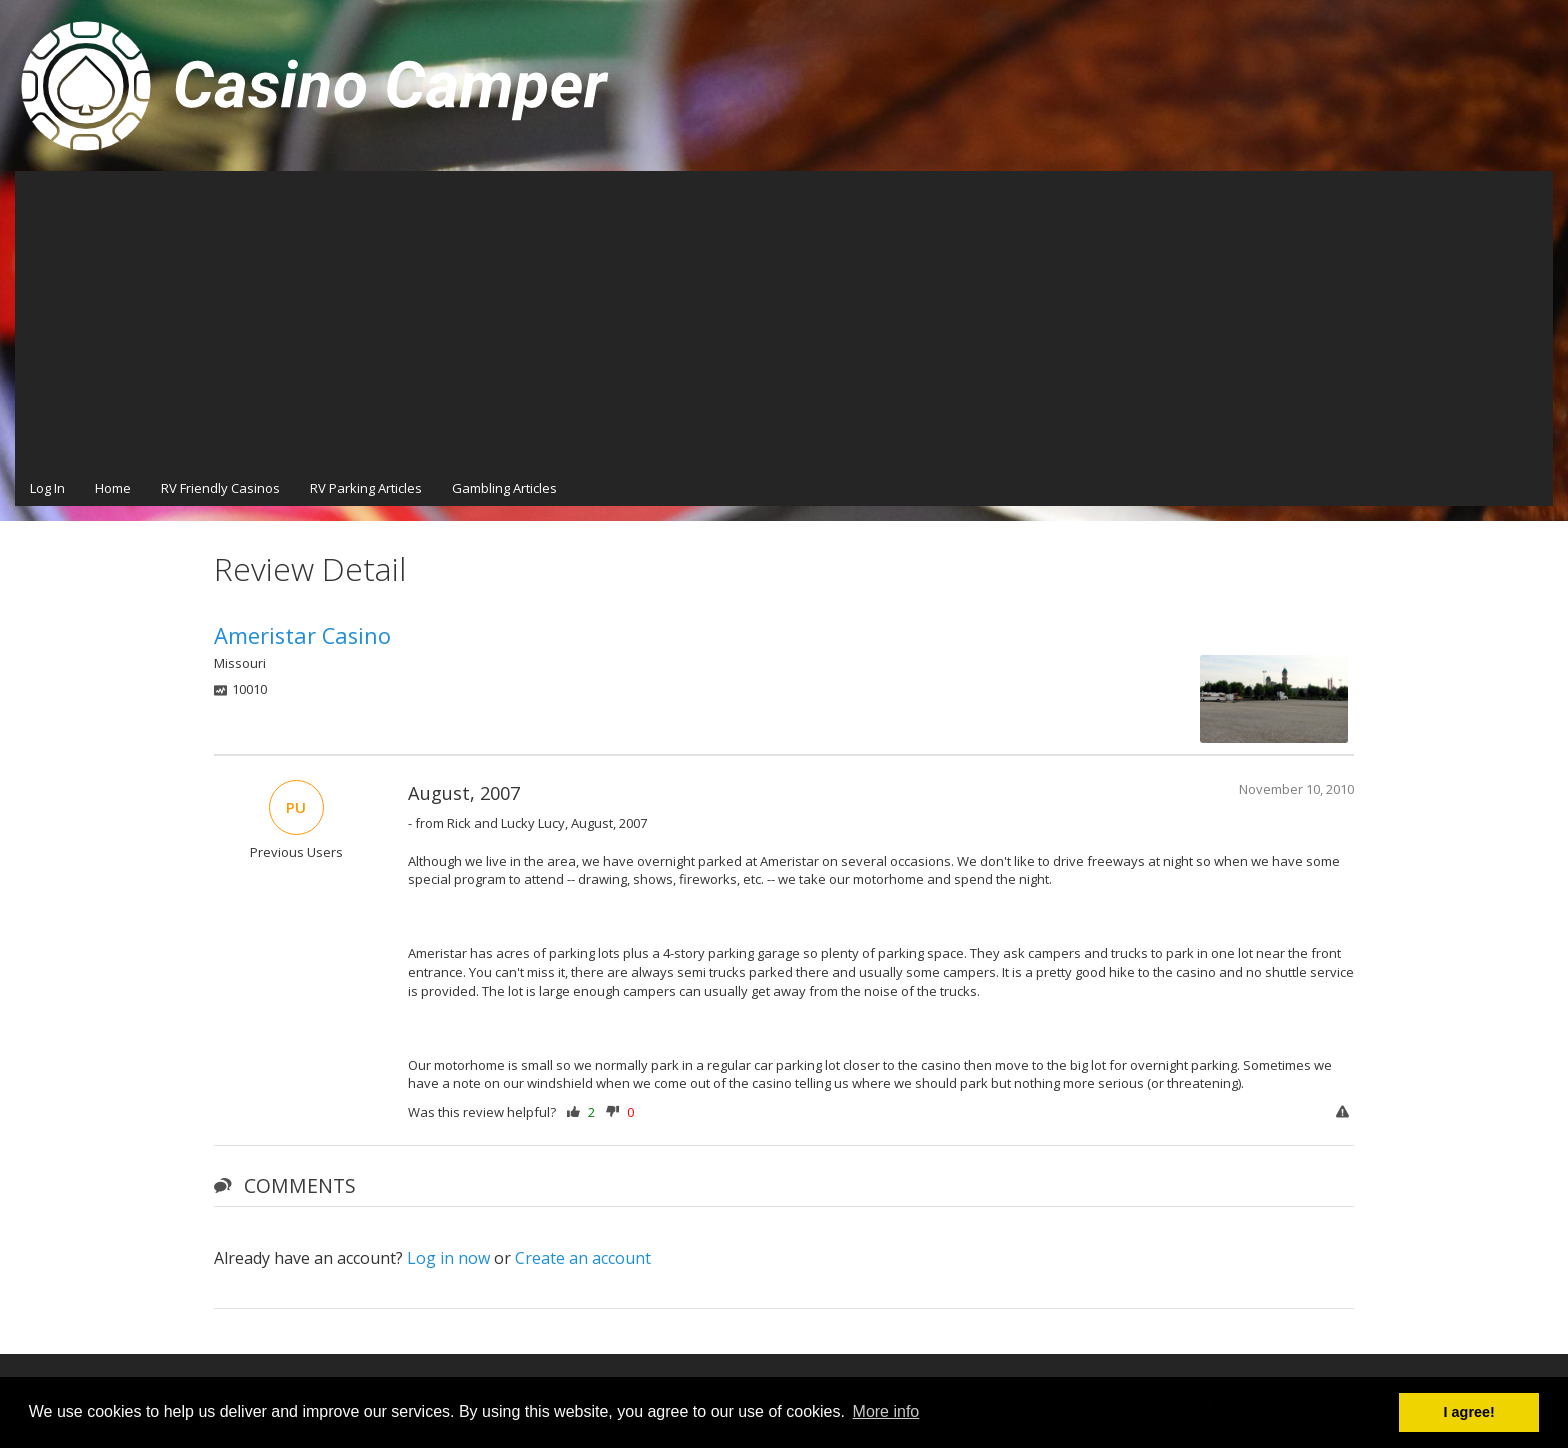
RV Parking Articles (366, 488)
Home (113, 488)
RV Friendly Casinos (220, 488)
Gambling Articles (504, 488)
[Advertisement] (784, 321)
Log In (47, 488)
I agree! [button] (1469, 1412)
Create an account (583, 1258)
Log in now (448, 1258)
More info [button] (886, 1411)
